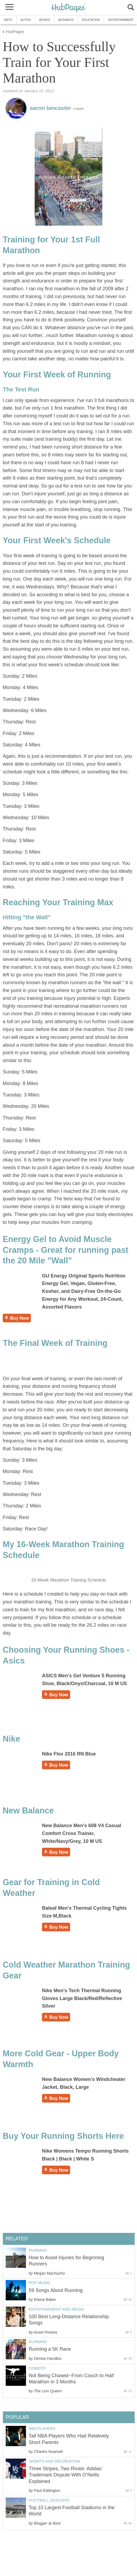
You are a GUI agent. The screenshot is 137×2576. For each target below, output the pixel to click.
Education (91, 19)
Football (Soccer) (49, 2500)
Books (44, 19)
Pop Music (40, 2283)
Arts (8, 19)
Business (66, 19)
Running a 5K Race (50, 2349)
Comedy (37, 2368)
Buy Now (17, 1318)
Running (38, 2250)
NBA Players (42, 2428)
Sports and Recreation (54, 2461)
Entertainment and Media (56, 2309)
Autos (26, 19)
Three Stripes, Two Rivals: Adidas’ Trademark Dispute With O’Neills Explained (65, 2475)
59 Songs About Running (56, 2290)
